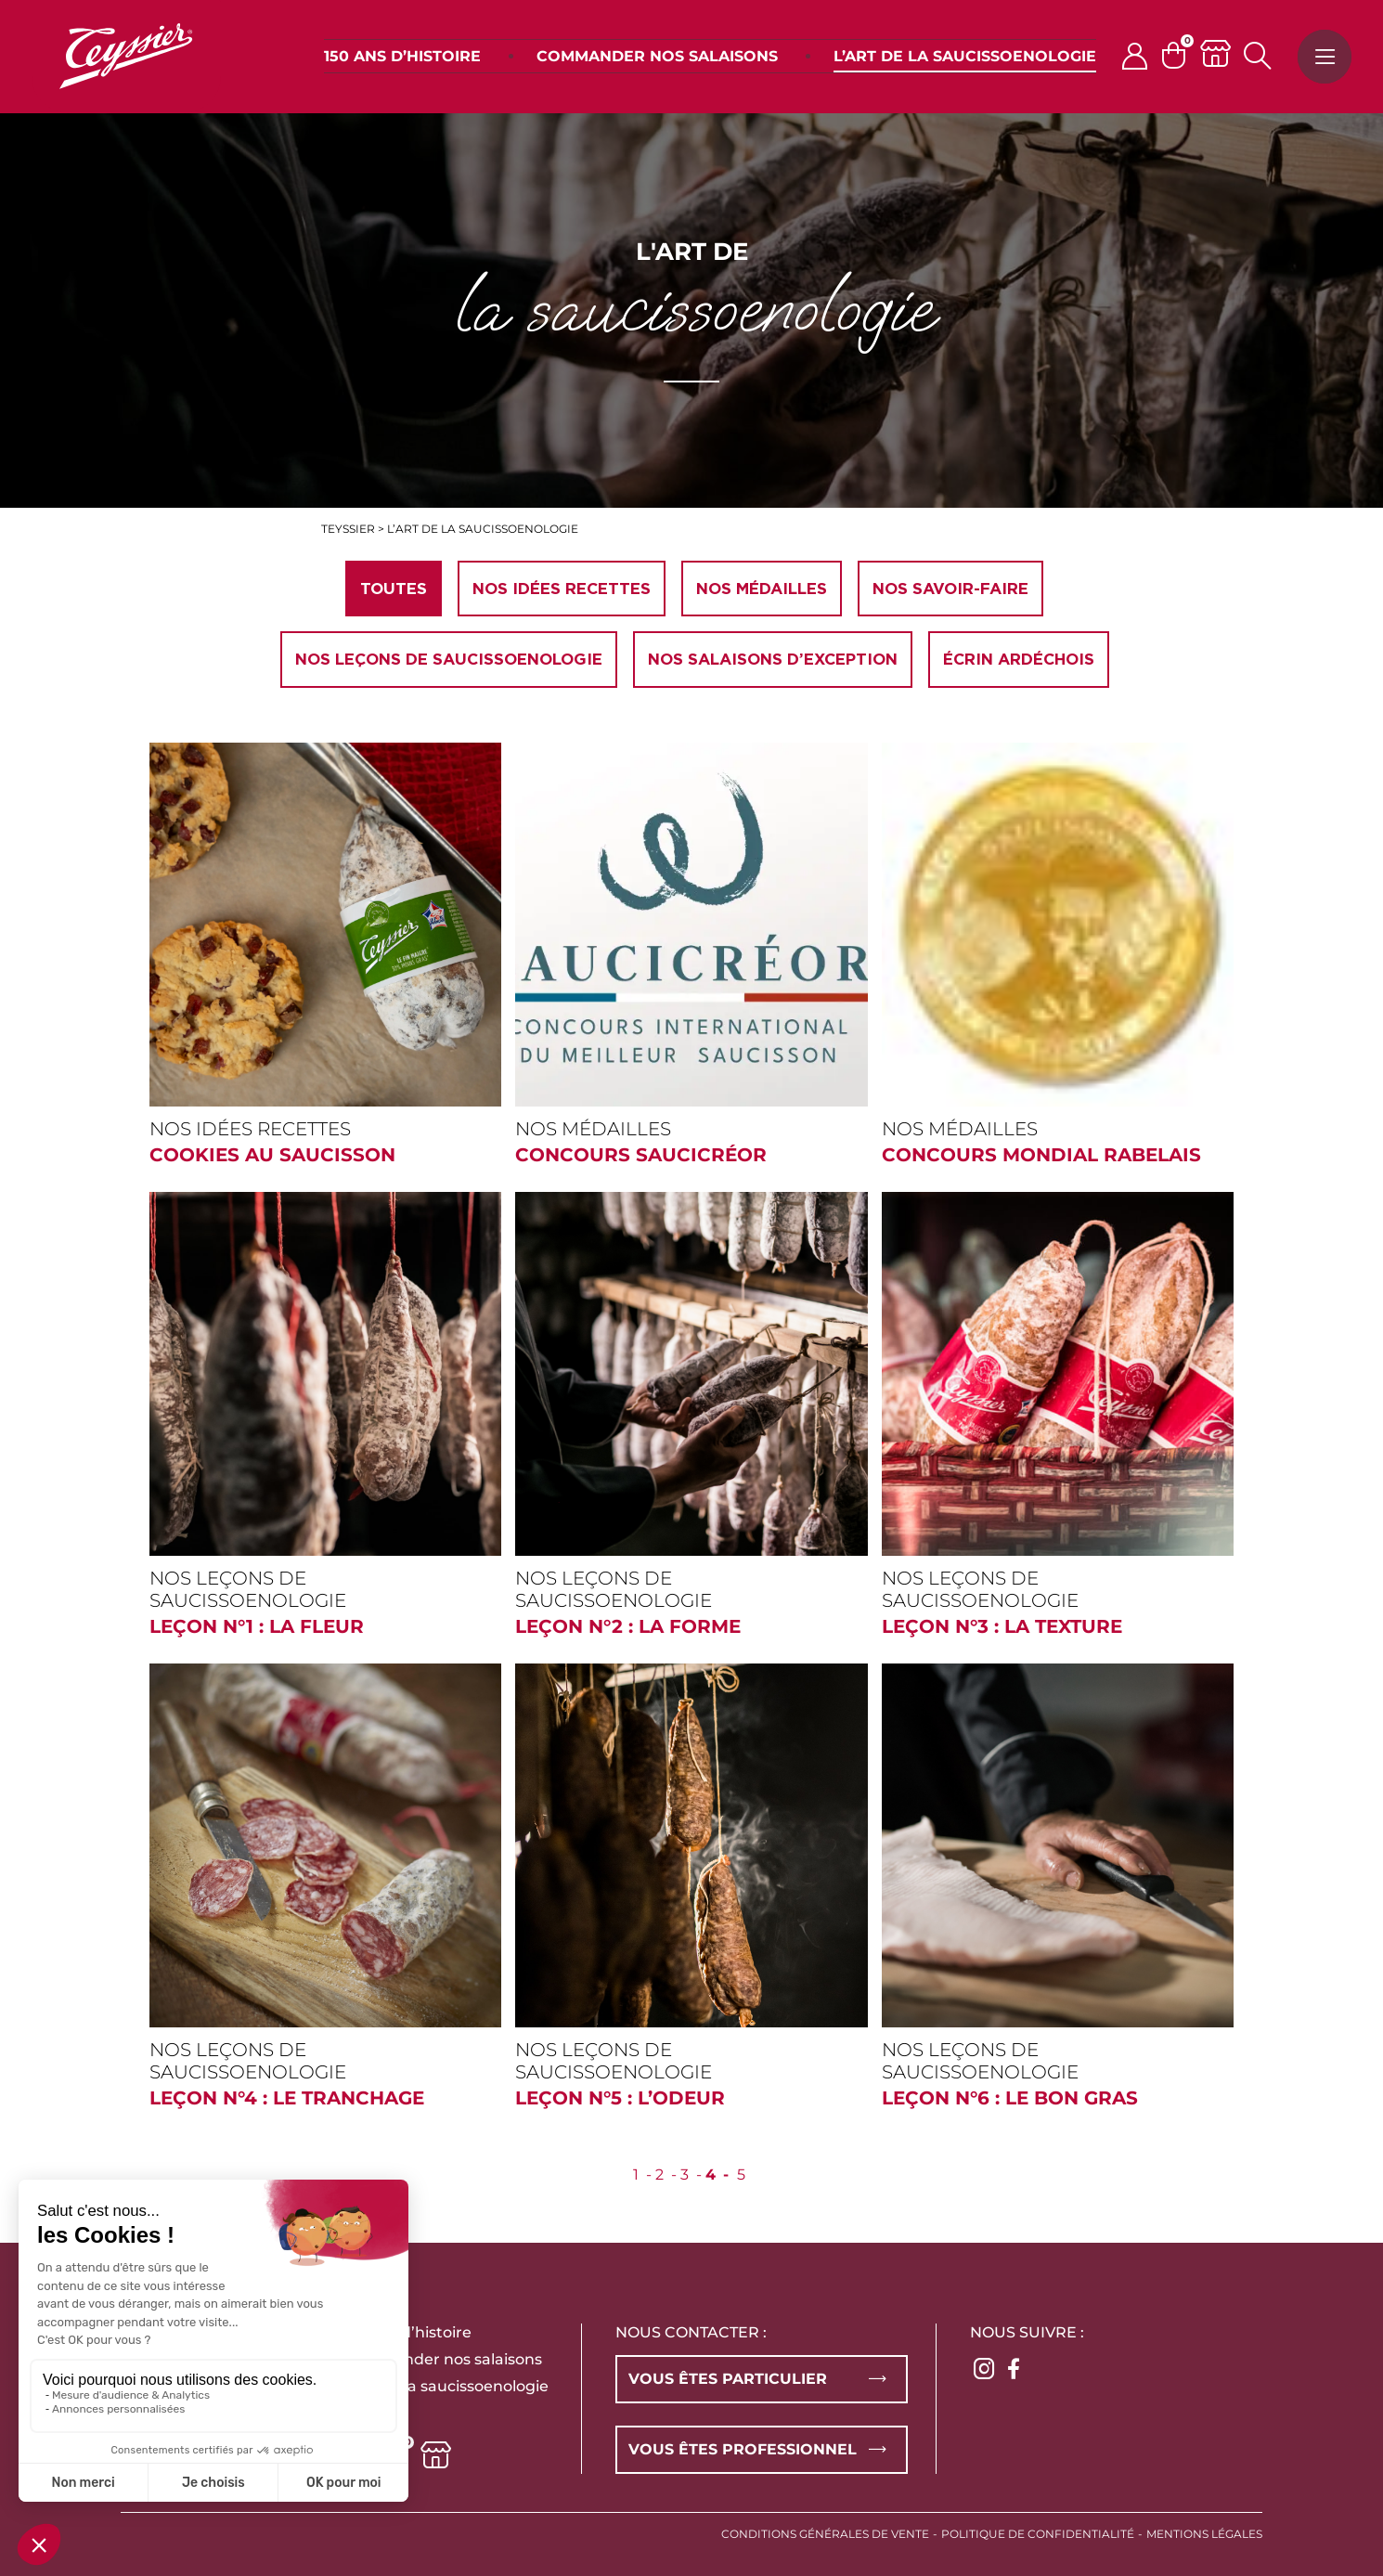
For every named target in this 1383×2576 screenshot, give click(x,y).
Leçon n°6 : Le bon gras (1010, 2098)
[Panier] (1181, 55)
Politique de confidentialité (1037, 2534)
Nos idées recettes (561, 588)
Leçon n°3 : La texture (1002, 1626)
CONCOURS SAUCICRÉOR (641, 1155)
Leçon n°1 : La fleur (256, 1626)
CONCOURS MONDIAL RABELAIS (1041, 1155)
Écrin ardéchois (1018, 659)
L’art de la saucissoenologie (446, 2386)
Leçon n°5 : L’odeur (620, 2098)
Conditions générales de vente (825, 2534)
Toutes (393, 588)
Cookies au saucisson (272, 1155)
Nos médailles (761, 588)
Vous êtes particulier (727, 2379)
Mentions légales (1204, 2534)
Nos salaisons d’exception (773, 659)
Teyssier (348, 529)
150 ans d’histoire (407, 2332)
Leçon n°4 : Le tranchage (286, 2098)
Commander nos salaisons (442, 2359)
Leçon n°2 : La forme (628, 1626)
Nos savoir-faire (950, 588)
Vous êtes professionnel (742, 2449)
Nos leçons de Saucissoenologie (448, 659)
